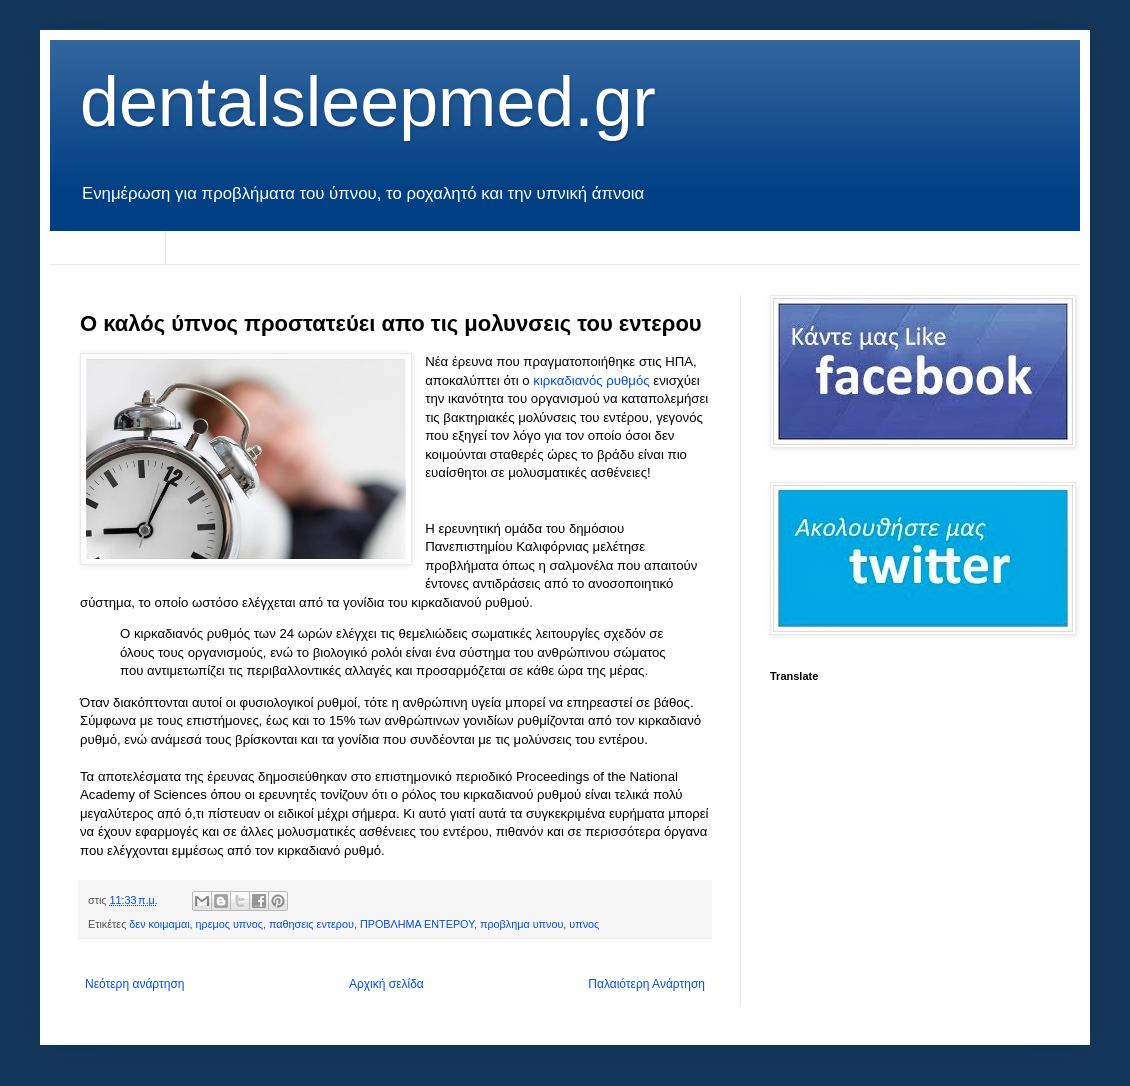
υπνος (584, 924)
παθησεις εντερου (311, 924)
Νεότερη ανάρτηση (134, 984)
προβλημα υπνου (521, 924)
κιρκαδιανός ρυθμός (593, 380)
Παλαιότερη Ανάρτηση (646, 984)
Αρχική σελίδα (107, 247)
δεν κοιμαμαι (159, 924)
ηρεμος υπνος (229, 924)
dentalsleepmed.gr (368, 102)
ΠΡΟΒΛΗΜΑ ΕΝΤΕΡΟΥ (417, 924)
